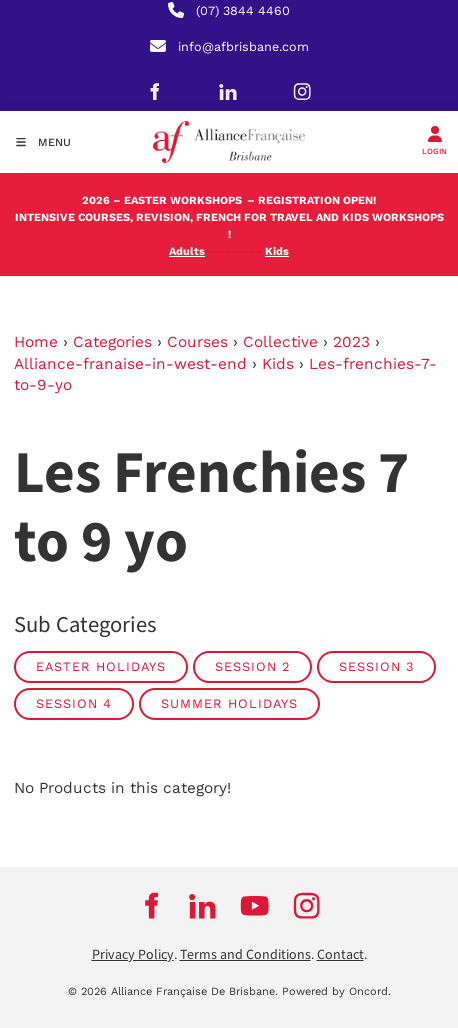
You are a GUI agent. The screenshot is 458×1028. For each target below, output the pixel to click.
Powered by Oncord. (336, 991)
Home (36, 342)
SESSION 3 (376, 666)
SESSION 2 (252, 666)
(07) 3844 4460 (243, 10)
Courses (197, 342)
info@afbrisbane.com (243, 46)
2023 (351, 342)
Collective (280, 342)
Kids (278, 364)
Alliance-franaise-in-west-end (130, 364)
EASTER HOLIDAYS (101, 666)
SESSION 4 (74, 703)
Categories (112, 342)
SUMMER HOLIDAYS (229, 703)
